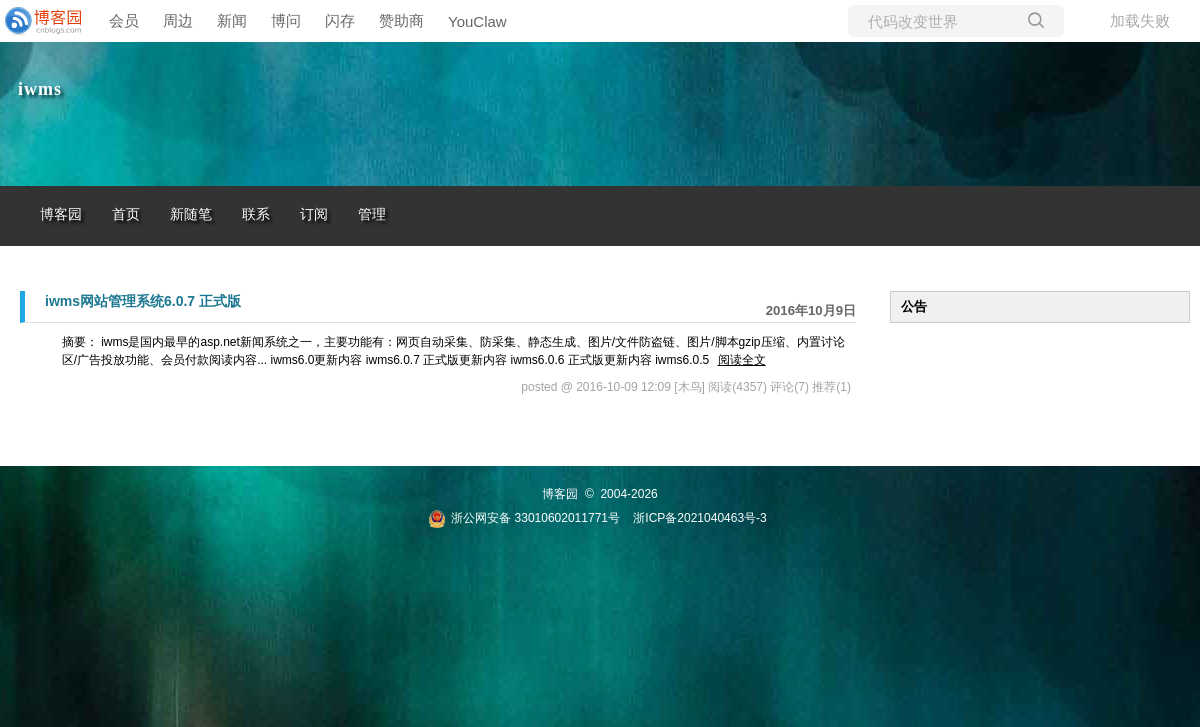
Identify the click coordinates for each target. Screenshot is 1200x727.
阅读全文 (742, 360)
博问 (286, 20)
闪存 (340, 20)
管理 (372, 214)
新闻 (232, 20)
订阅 (314, 214)
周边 (178, 20)
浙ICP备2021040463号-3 (699, 518)
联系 (256, 214)
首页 (126, 214)
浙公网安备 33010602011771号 (524, 518)
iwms (40, 89)
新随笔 (191, 214)
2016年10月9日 (811, 310)
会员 (124, 20)
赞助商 (401, 20)
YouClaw (477, 21)
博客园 (61, 214)
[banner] (40, 21)
